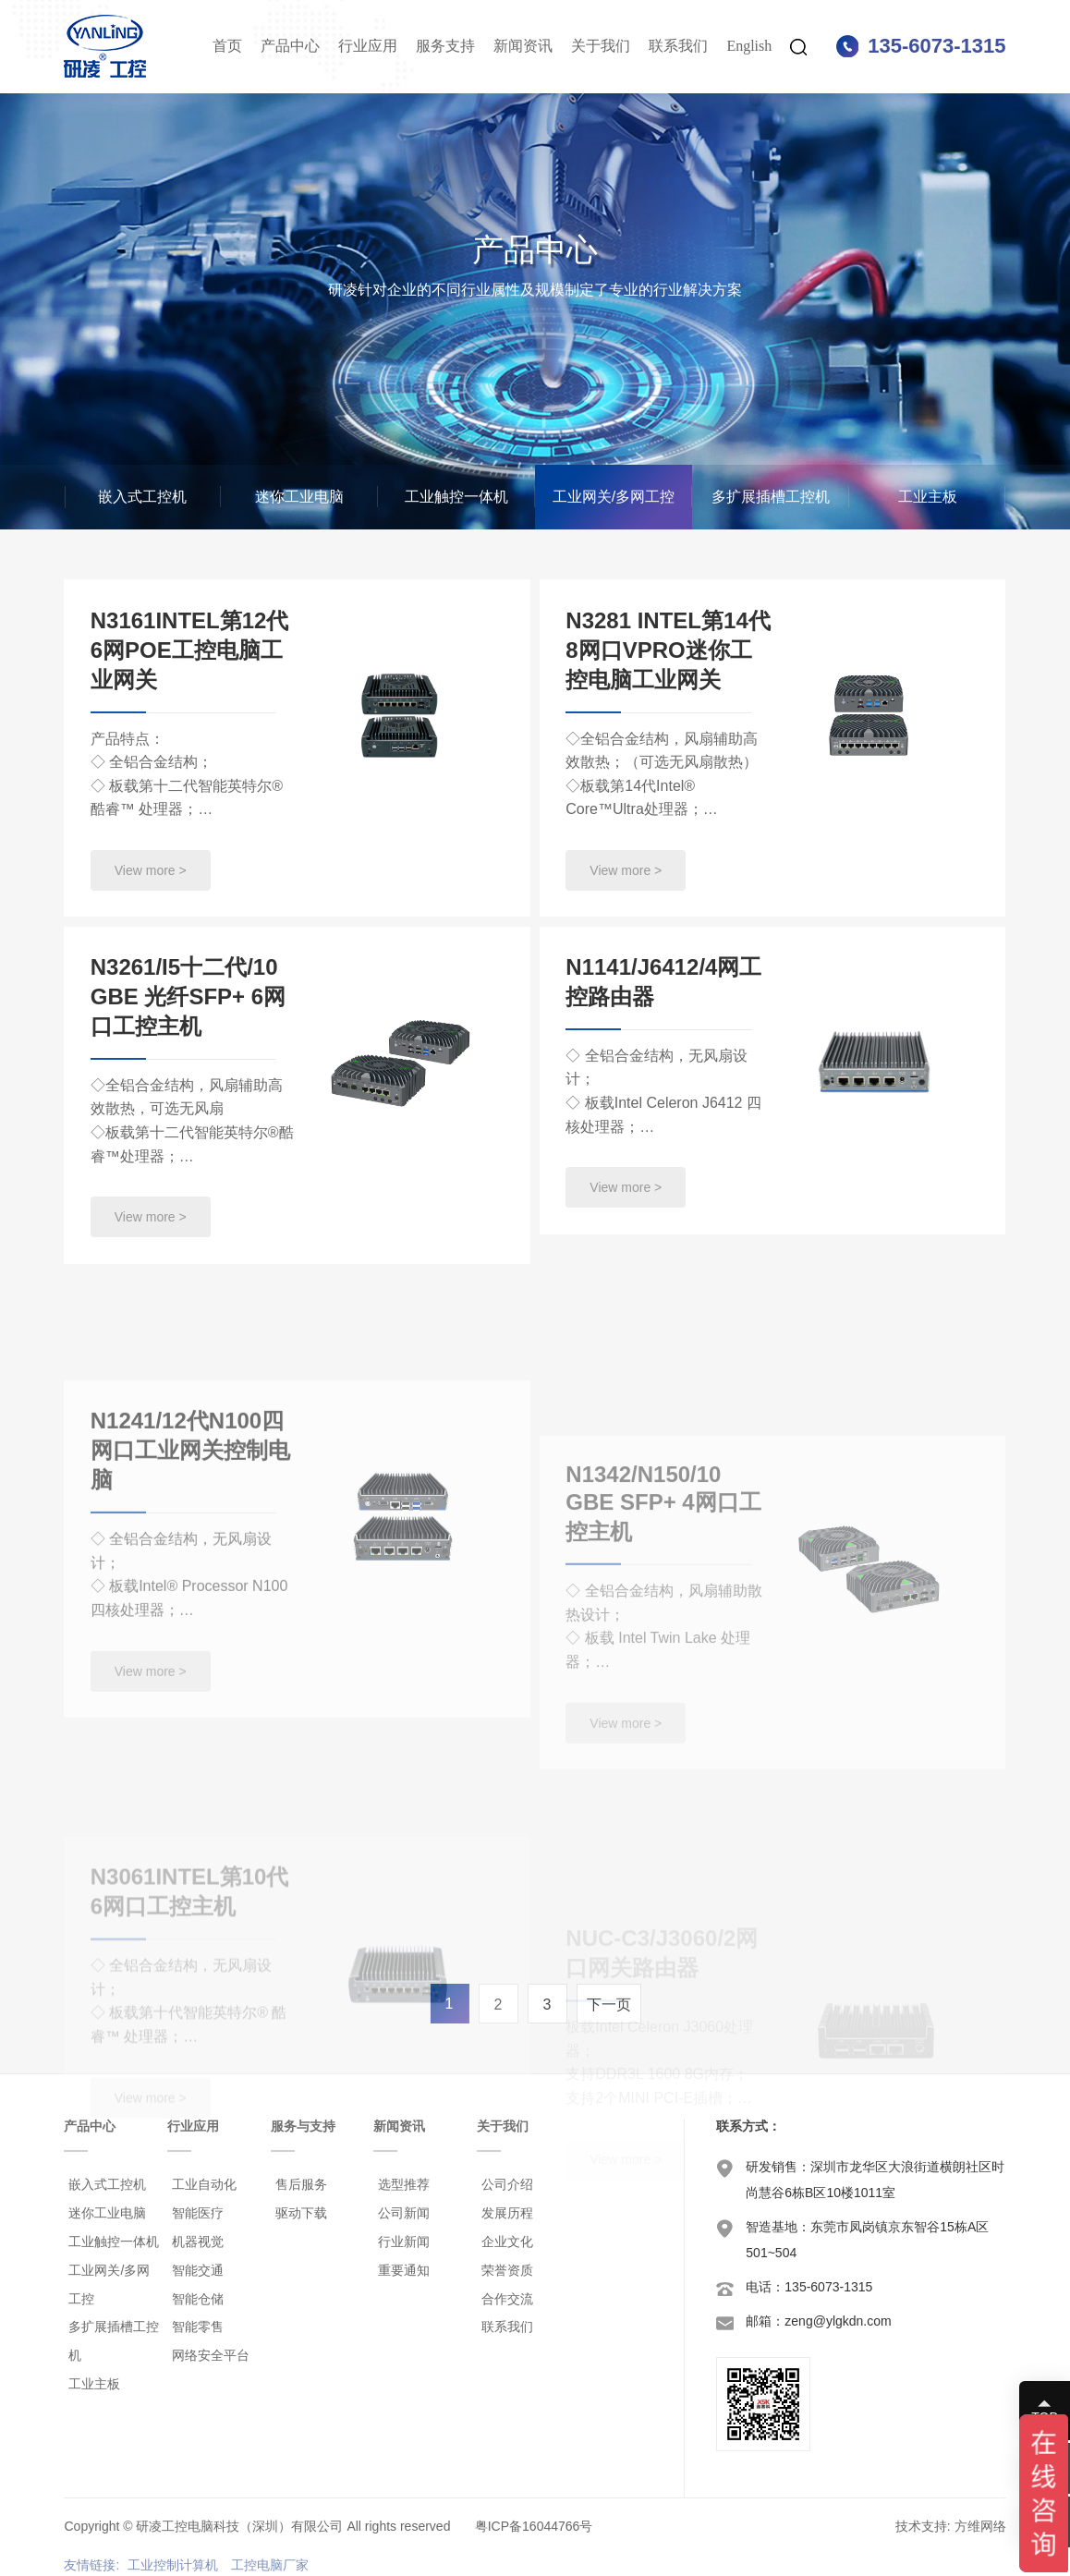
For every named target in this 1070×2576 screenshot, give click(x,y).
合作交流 (507, 2298)
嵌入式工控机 (142, 496)
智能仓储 (198, 2298)
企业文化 (507, 2241)
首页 (227, 46)
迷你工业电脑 (299, 496)
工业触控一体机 (456, 496)
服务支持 (445, 46)
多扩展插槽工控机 (770, 496)
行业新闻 (404, 2241)
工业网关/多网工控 (614, 496)
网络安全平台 (210, 2355)
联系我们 (678, 46)
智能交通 (198, 2270)
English (749, 46)
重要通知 (404, 2270)
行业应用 (367, 46)
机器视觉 (198, 2241)
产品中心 (290, 46)
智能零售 (198, 2326)
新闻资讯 (523, 46)
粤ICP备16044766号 (534, 2526)
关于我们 (600, 46)
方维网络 (980, 2526)
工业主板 (927, 496)
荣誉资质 (507, 2270)
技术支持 (921, 2526)
